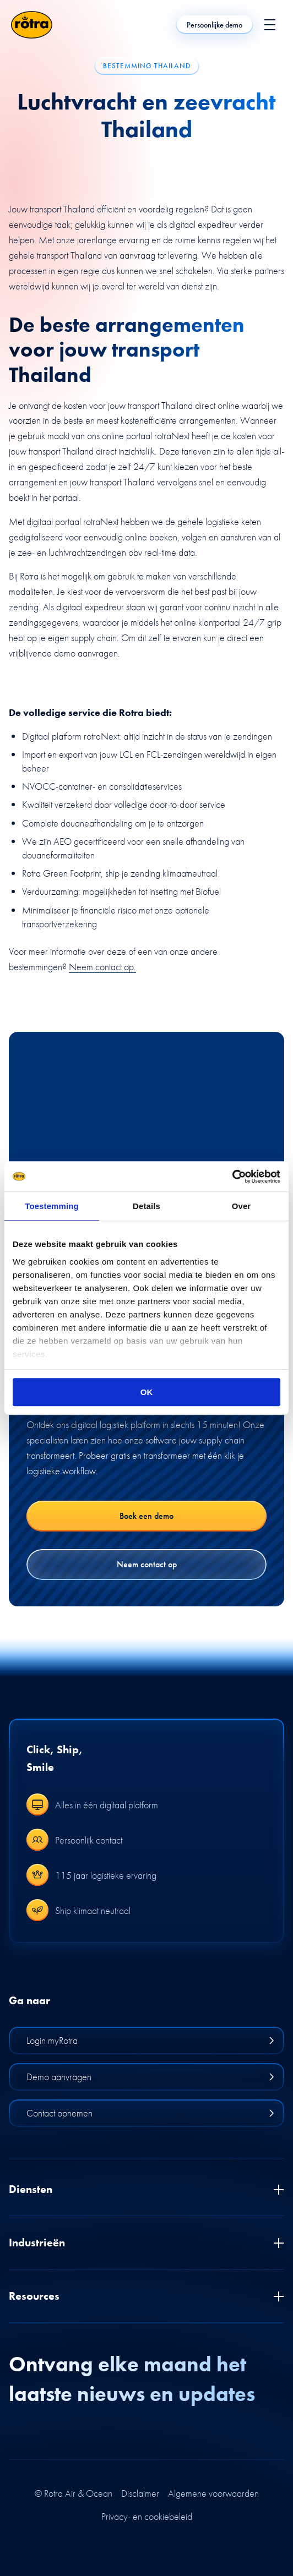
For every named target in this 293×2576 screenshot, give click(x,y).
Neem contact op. (102, 966)
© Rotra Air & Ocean (73, 2493)
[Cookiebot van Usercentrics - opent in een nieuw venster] (232, 1176)
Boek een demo (146, 1516)
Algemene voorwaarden (213, 2493)
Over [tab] (241, 1206)
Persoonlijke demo (214, 25)
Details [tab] (146, 1206)
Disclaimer (140, 2493)
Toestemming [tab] (52, 1206)
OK (146, 1392)
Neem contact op (147, 1564)
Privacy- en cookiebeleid (146, 2517)
